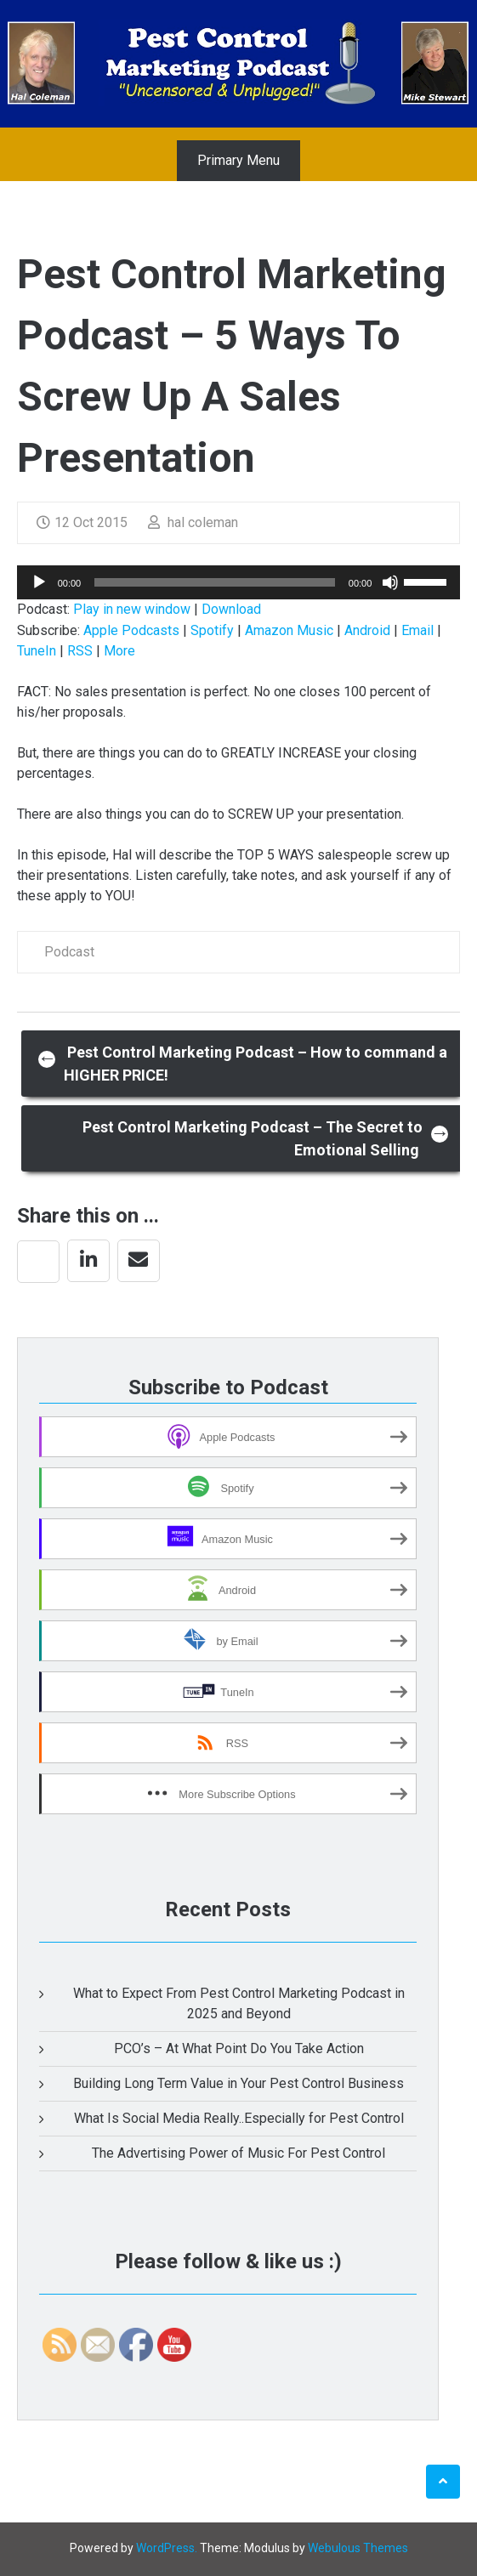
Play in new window (131, 609)
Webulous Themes (358, 2548)
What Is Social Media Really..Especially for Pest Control (239, 2118)
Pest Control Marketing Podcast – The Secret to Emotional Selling (266, 1138)
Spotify (212, 630)
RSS (80, 651)
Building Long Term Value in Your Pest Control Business (238, 2083)
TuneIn (36, 651)
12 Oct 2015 (82, 522)
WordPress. (166, 2548)
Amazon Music (289, 630)
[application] (239, 582)
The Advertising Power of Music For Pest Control (238, 2153)
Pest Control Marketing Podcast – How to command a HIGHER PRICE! (242, 1063)
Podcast (69, 952)
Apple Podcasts (131, 630)
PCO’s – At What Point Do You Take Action (239, 2048)
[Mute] (390, 582)
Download (231, 609)
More (119, 651)
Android (367, 630)
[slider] (214, 582)
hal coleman (193, 522)
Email (417, 630)
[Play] (39, 582)
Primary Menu (238, 160)
